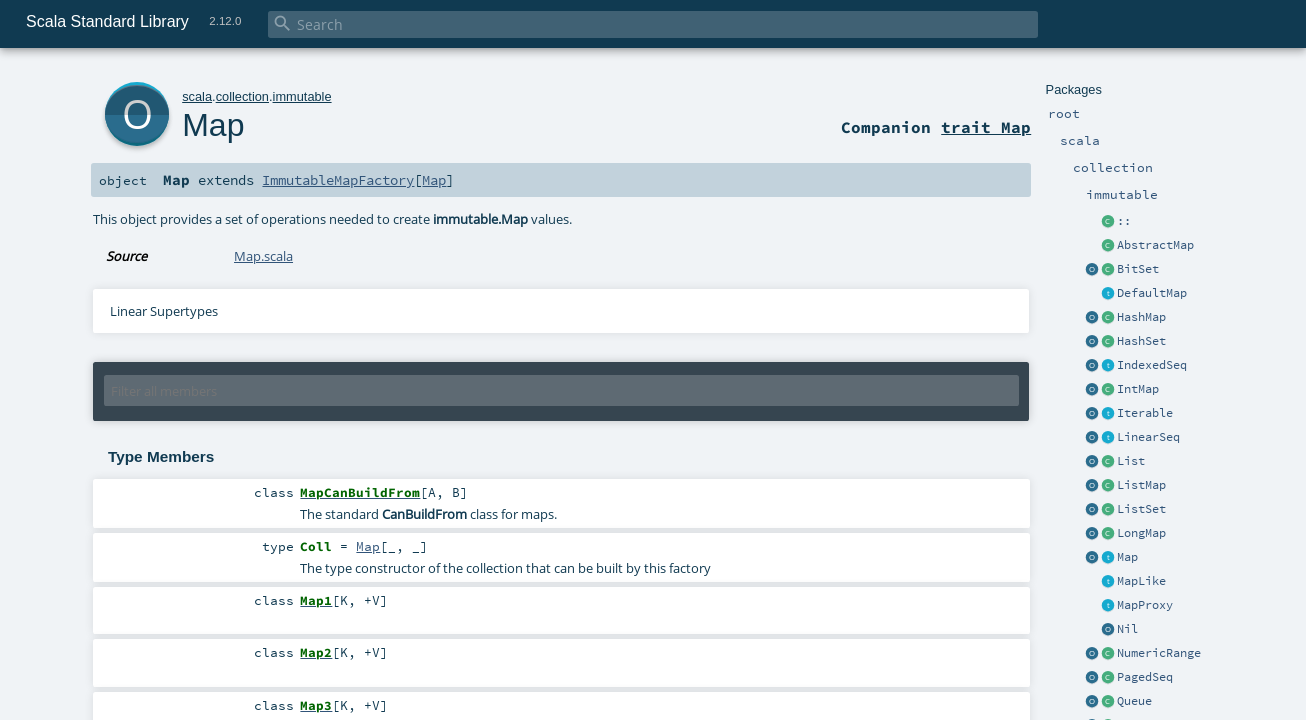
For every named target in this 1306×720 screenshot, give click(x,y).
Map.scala (263, 256)
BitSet (1138, 269)
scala (197, 96)
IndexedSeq (1152, 365)
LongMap (1141, 533)
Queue (1134, 701)
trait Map (986, 127)
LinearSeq (1148, 437)
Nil (1127, 629)
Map (1127, 557)
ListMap (1141, 485)
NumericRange (1159, 653)
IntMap (1138, 389)
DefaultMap (1152, 293)
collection (242, 96)
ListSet (1141, 509)
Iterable (1145, 413)
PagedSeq (1145, 677)
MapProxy (1145, 605)
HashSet (1141, 341)
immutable (302, 96)
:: (1124, 221)
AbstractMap (1155, 245)
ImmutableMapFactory (338, 180)
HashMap (1141, 317)
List (1131, 461)
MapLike (1141, 581)
